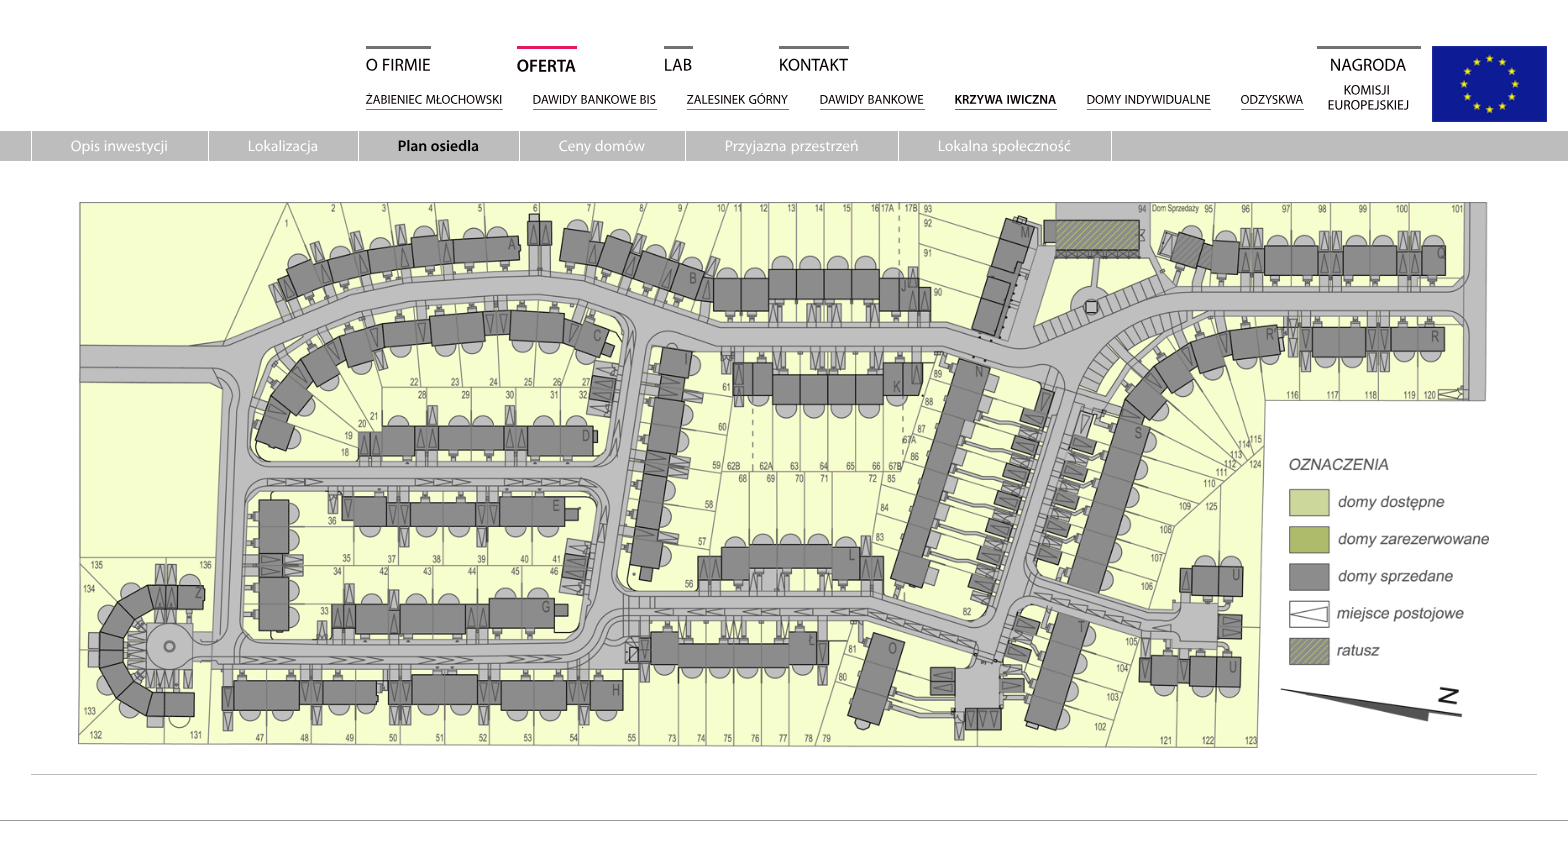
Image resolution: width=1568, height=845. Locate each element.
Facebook (1546, 242)
